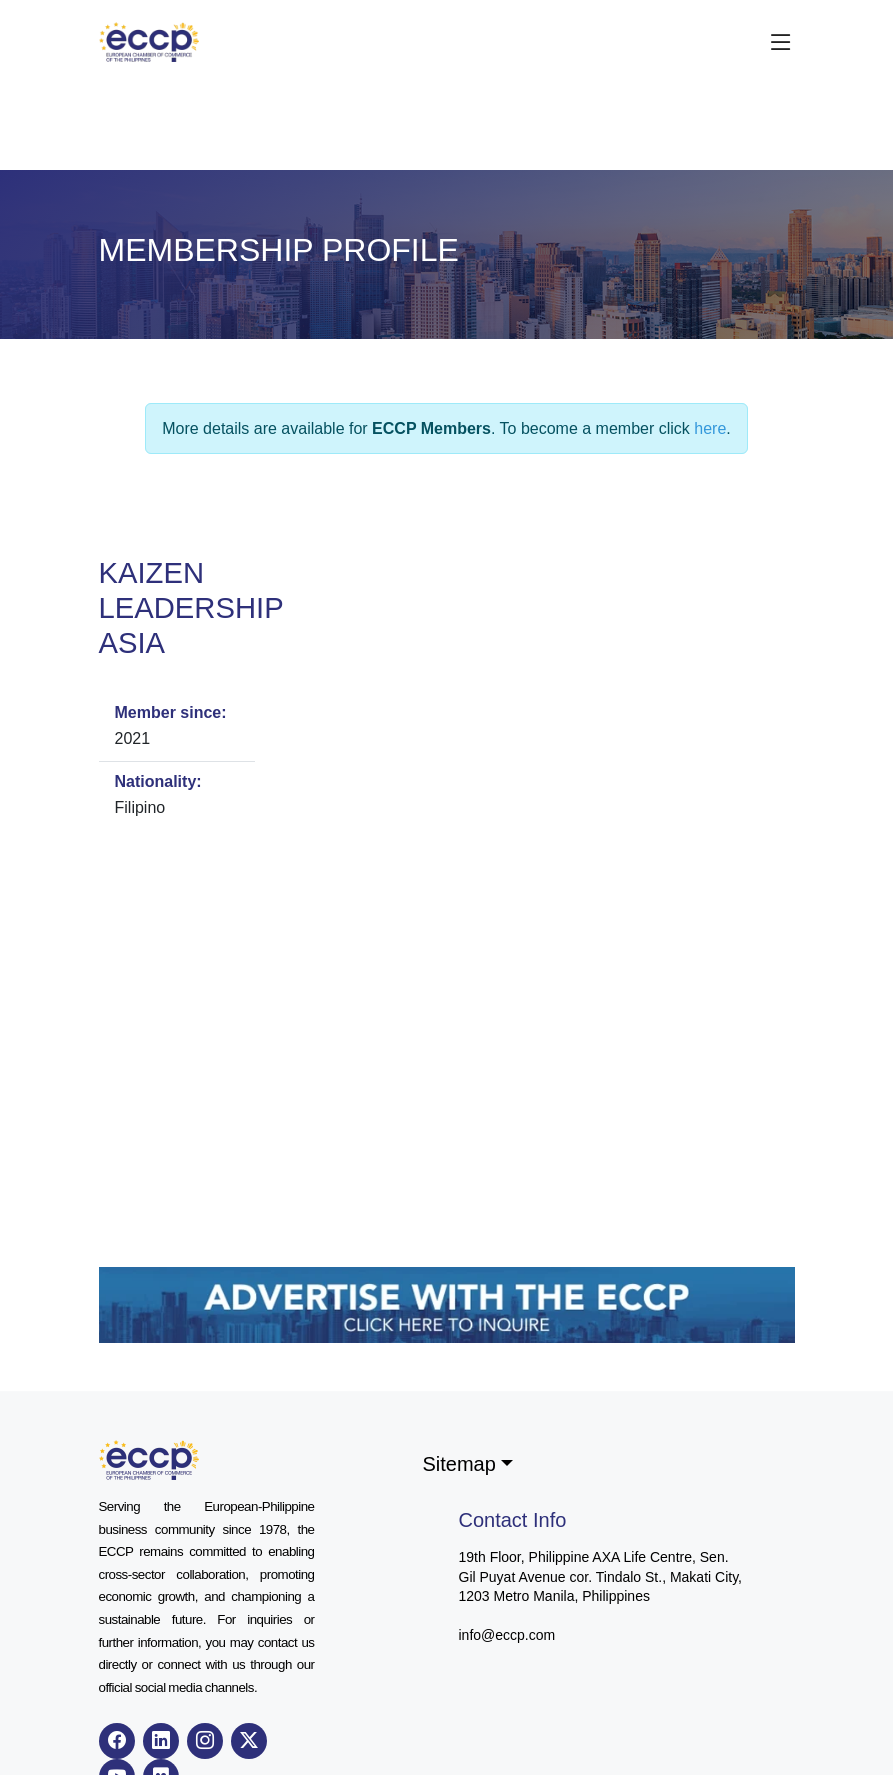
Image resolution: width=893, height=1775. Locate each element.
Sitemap (459, 1464)
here (710, 428)
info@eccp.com (507, 1635)
